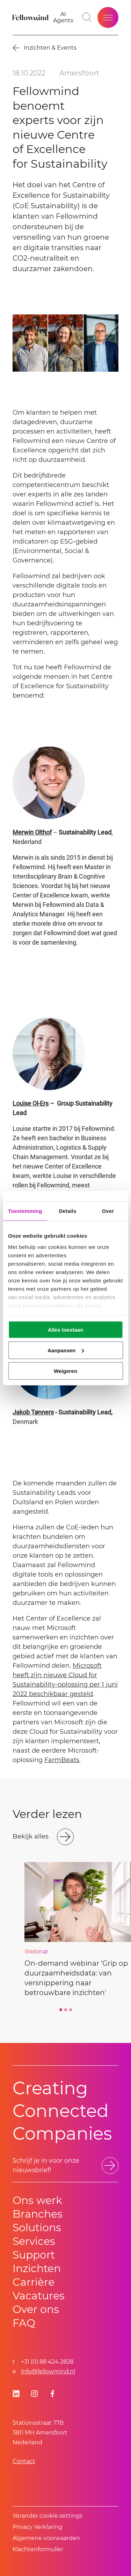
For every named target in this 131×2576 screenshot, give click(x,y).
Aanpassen (66, 1350)
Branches (38, 2213)
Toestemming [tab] (25, 1211)
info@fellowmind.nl (48, 2371)
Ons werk (37, 2200)
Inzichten (37, 2268)
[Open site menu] (107, 17)
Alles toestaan (65, 1330)
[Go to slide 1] (60, 2009)
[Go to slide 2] (65, 2009)
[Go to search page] (87, 17)
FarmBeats (61, 1760)
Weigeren (65, 1371)
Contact (24, 2461)
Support (34, 2254)
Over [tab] (108, 1211)
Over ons (36, 2309)
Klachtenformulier (38, 2549)
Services (34, 2241)
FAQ (24, 2322)
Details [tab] (67, 1211)
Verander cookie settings (47, 2515)
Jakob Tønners (33, 1412)
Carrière (33, 2282)
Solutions (37, 2227)
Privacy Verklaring (37, 2527)
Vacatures (39, 2295)
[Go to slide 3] (70, 2009)
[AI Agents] (63, 17)
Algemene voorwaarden (46, 2538)
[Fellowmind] (31, 17)
